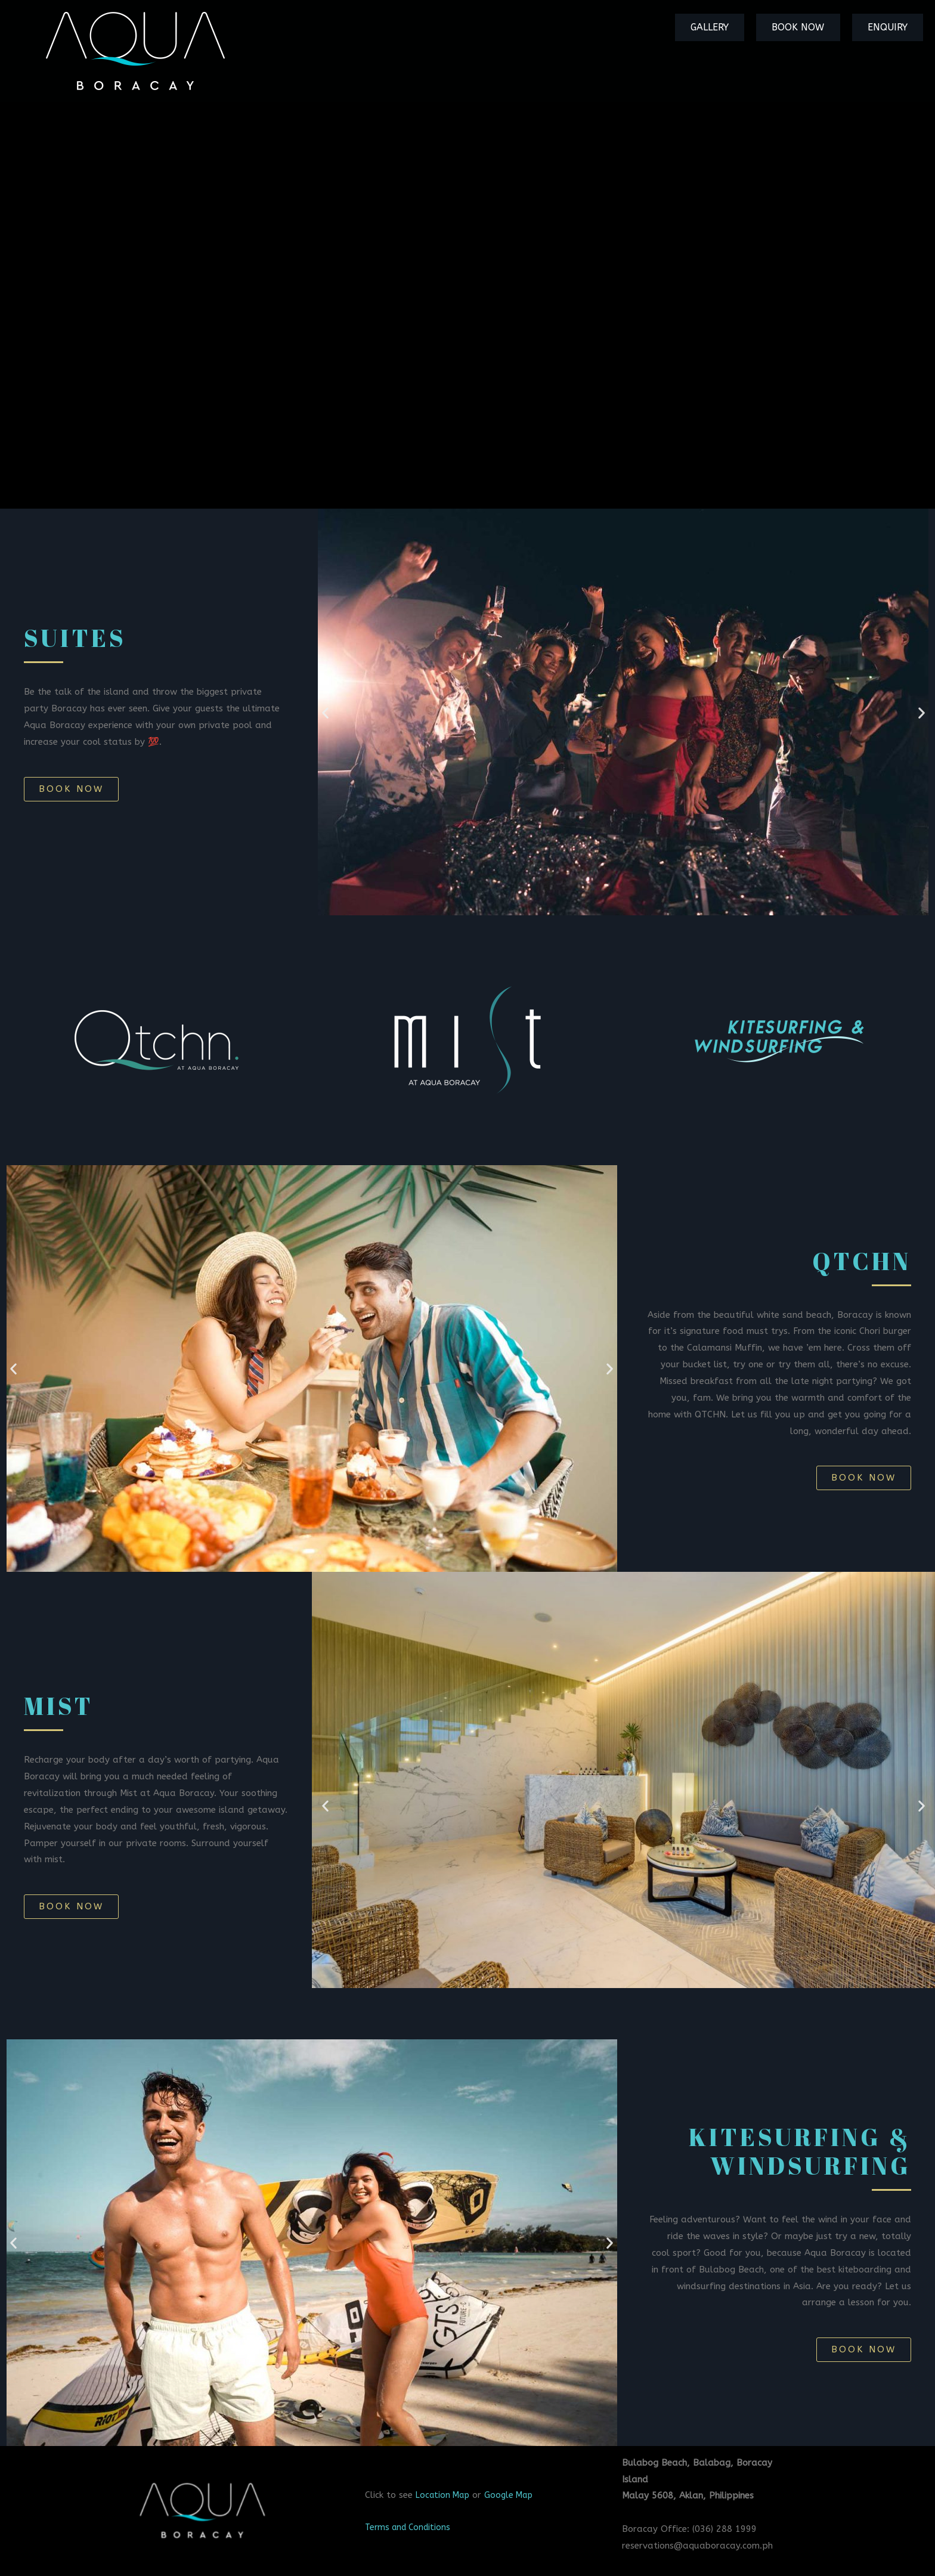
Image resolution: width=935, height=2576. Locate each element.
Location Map (445, 2495)
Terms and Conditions (411, 2527)
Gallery (743, 27)
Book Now (818, 27)
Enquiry (894, 27)
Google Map (515, 2495)
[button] (71, 789)
